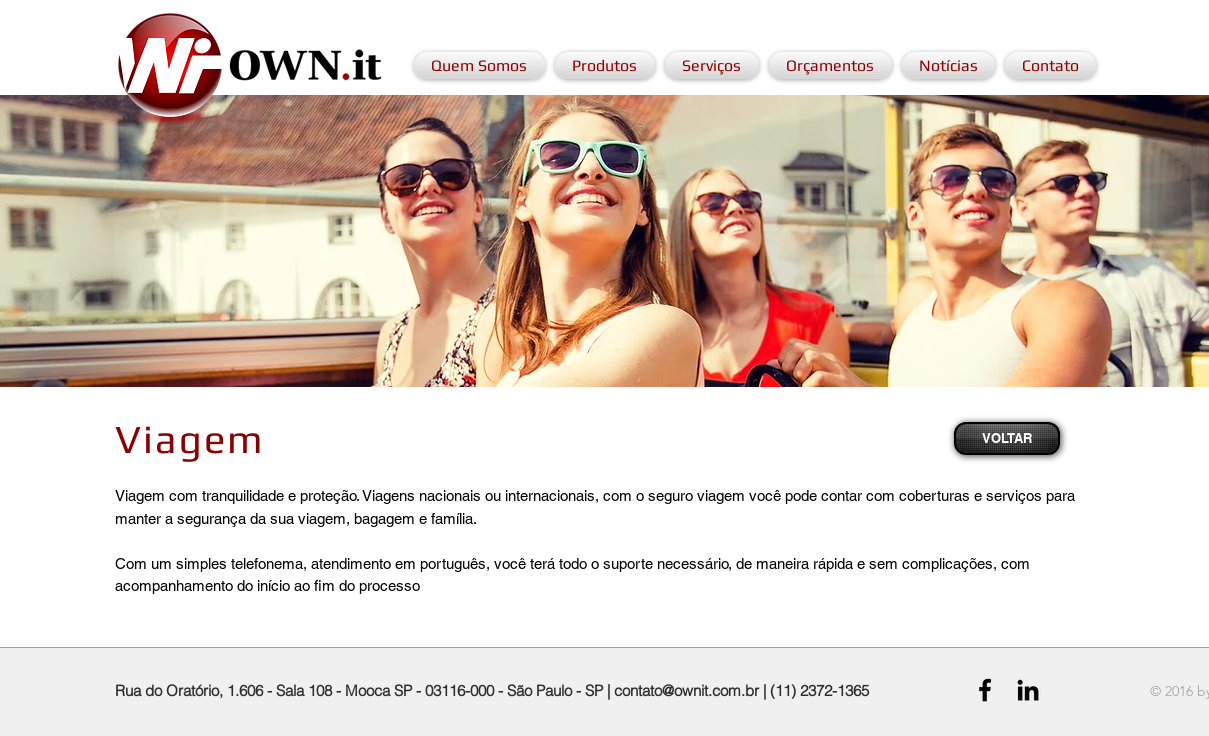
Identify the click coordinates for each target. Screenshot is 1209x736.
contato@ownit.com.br (686, 690)
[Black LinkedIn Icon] (1028, 690)
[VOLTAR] (1007, 438)
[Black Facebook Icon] (985, 690)
